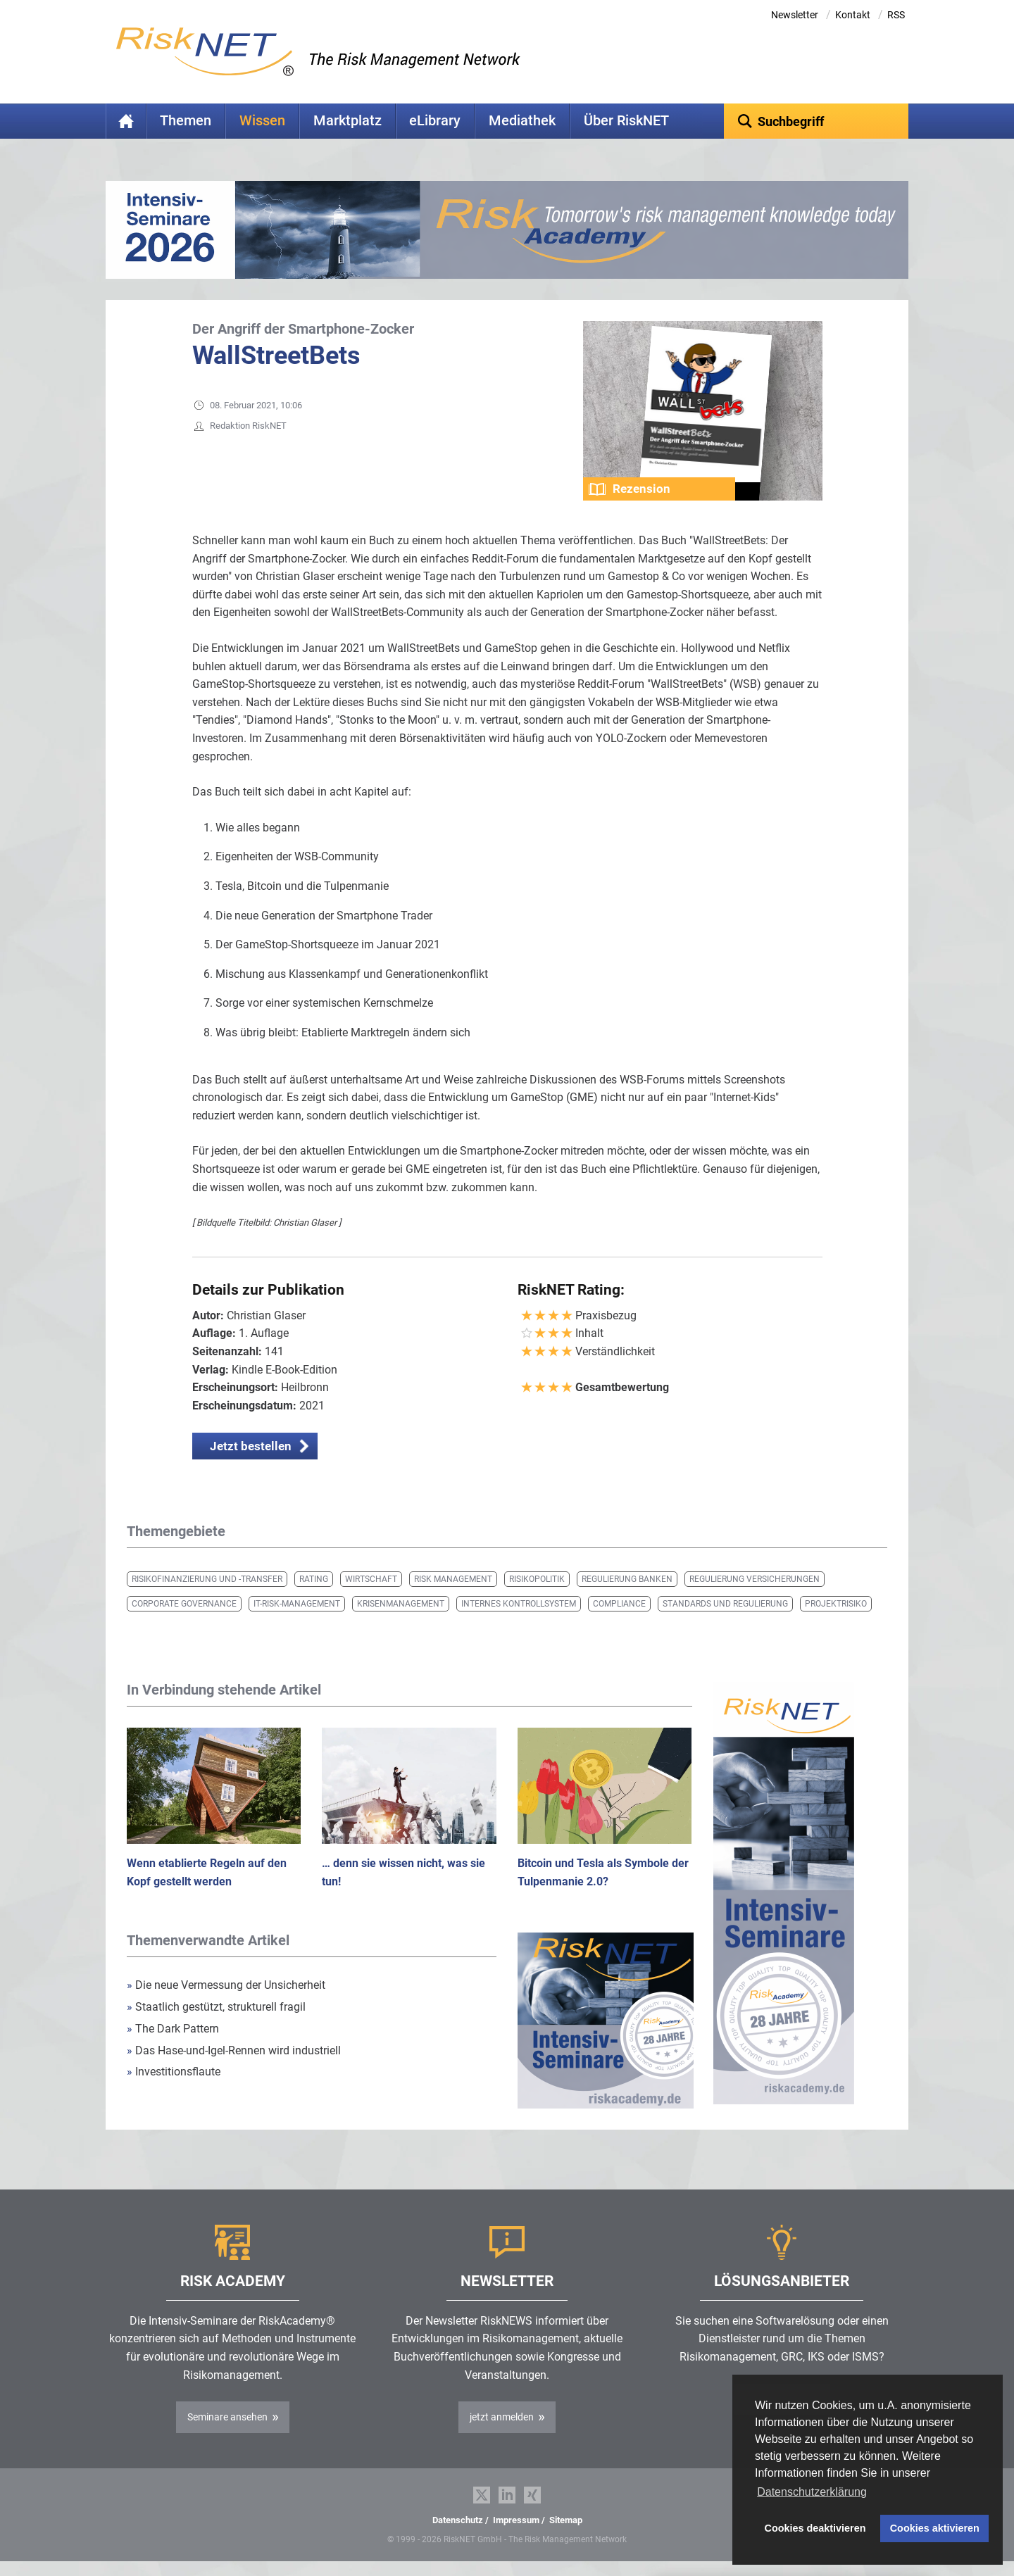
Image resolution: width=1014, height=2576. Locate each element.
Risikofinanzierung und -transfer (207, 1579)
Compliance (619, 1604)
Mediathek (522, 121)
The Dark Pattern (173, 2028)
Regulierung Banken (627, 1579)
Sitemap (565, 2520)
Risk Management (453, 1579)
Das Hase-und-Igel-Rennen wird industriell (234, 2050)
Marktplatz (347, 121)
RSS (896, 14)
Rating (313, 1579)
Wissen (262, 121)
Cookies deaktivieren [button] (815, 2528)
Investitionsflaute (173, 2071)
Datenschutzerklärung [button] (812, 2492)
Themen (185, 121)
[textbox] (816, 121)
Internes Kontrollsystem (518, 1604)
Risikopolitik (537, 1579)
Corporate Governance (184, 1604)
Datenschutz (457, 2520)
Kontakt (852, 14)
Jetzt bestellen (251, 1446)
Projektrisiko (836, 1604)
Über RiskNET (626, 121)
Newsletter (794, 14)
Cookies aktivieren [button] (934, 2528)
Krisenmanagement (400, 1604)
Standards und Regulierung (725, 1604)
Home (126, 121)
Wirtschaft (371, 1579)
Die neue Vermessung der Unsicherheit (226, 1985)
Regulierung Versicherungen (754, 1579)
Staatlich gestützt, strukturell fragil (216, 2006)
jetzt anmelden (502, 2417)
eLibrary (435, 121)
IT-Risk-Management (297, 1604)
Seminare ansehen (227, 2417)
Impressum (516, 2520)
